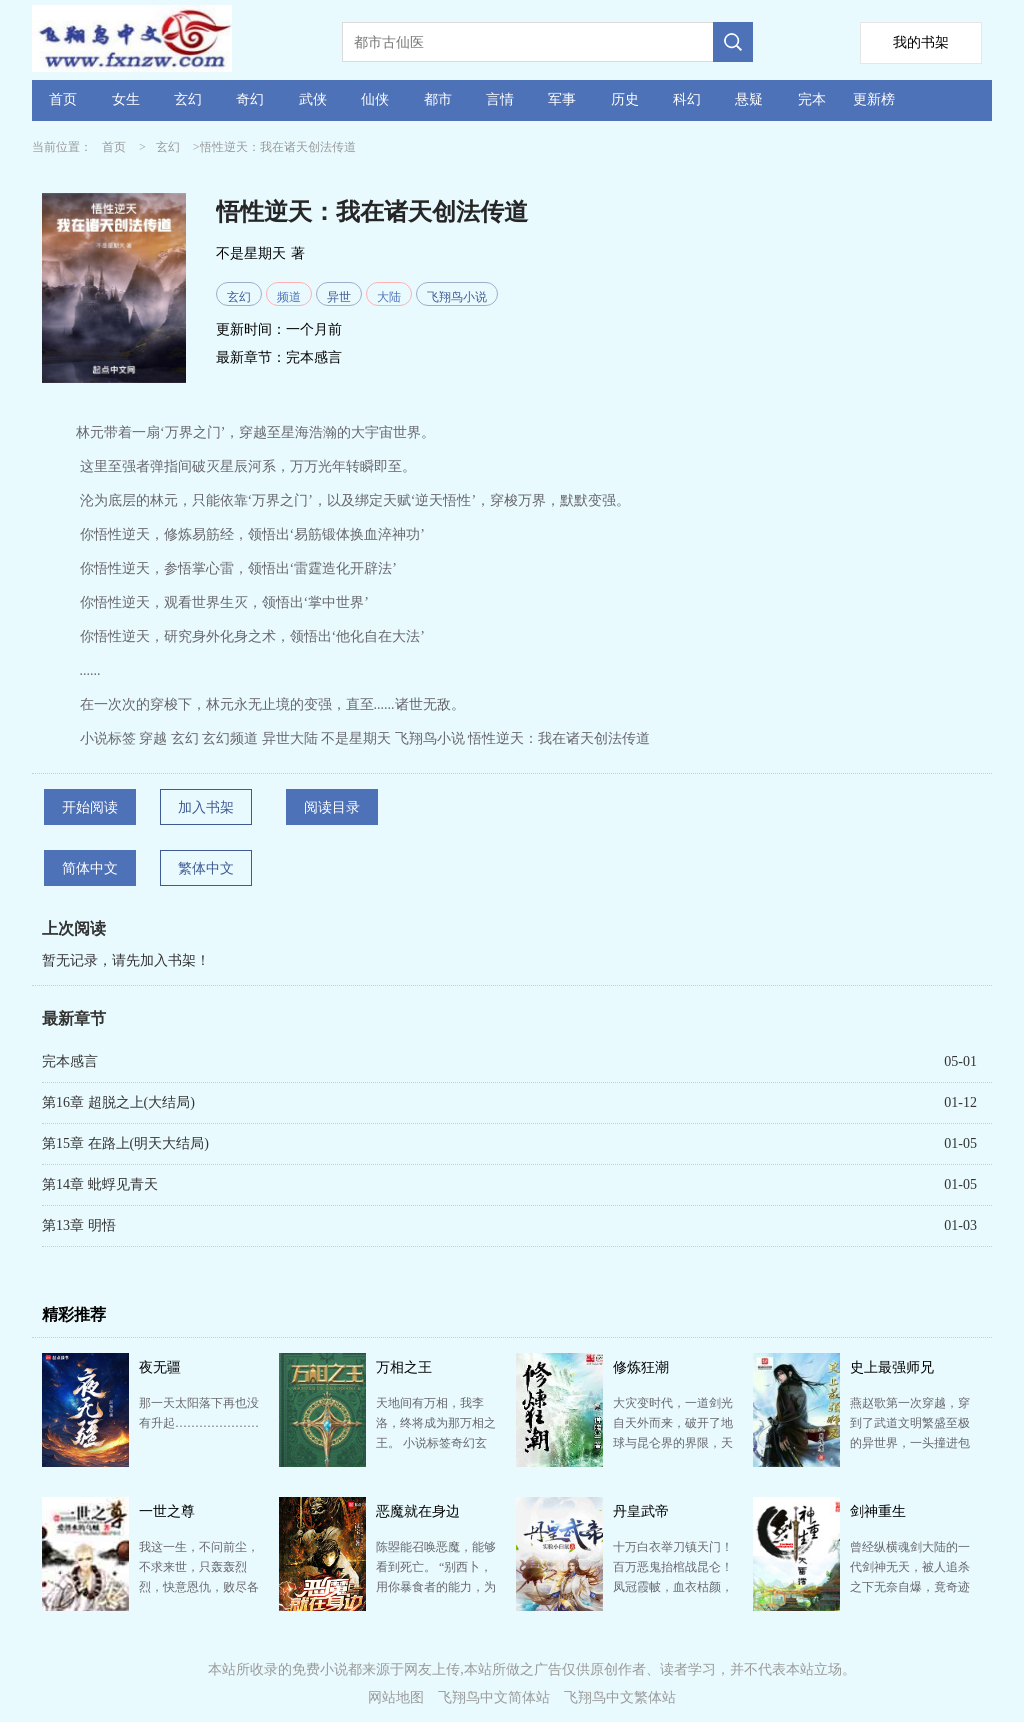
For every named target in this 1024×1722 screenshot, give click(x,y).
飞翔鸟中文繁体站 (620, 1697)
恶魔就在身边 (418, 1511)
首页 (63, 99)
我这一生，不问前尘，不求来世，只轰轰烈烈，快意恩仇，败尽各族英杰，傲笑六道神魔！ (199, 1587)
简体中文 (90, 868)
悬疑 (749, 99)
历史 (625, 99)
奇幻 (250, 99)
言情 (500, 99)
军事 (562, 99)
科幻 (687, 99)
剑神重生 (878, 1511)
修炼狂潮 (641, 1367)
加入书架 (206, 807)
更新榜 (874, 99)
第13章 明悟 (79, 1225)
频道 (289, 297)
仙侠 (375, 99)
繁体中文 (206, 868)
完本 (812, 99)
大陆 (389, 297)
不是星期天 (251, 253)
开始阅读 (90, 807)
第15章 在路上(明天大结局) (125, 1143)
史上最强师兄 (892, 1367)
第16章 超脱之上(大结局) (118, 1102)
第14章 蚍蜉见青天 (100, 1184)
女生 (126, 99)
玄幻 (188, 99)
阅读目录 (332, 807)
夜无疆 (160, 1367)
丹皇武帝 (641, 1511)
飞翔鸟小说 (457, 297)
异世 (339, 297)
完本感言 (314, 357)
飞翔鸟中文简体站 (494, 1697)
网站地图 (396, 1697)
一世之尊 (167, 1511)
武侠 (313, 99)
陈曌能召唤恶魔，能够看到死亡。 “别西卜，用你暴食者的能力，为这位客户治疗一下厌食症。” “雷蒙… (436, 1587)
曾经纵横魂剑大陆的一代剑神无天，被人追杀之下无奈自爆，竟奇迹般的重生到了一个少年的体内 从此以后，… (910, 1587)
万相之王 (404, 1367)
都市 (438, 99)
